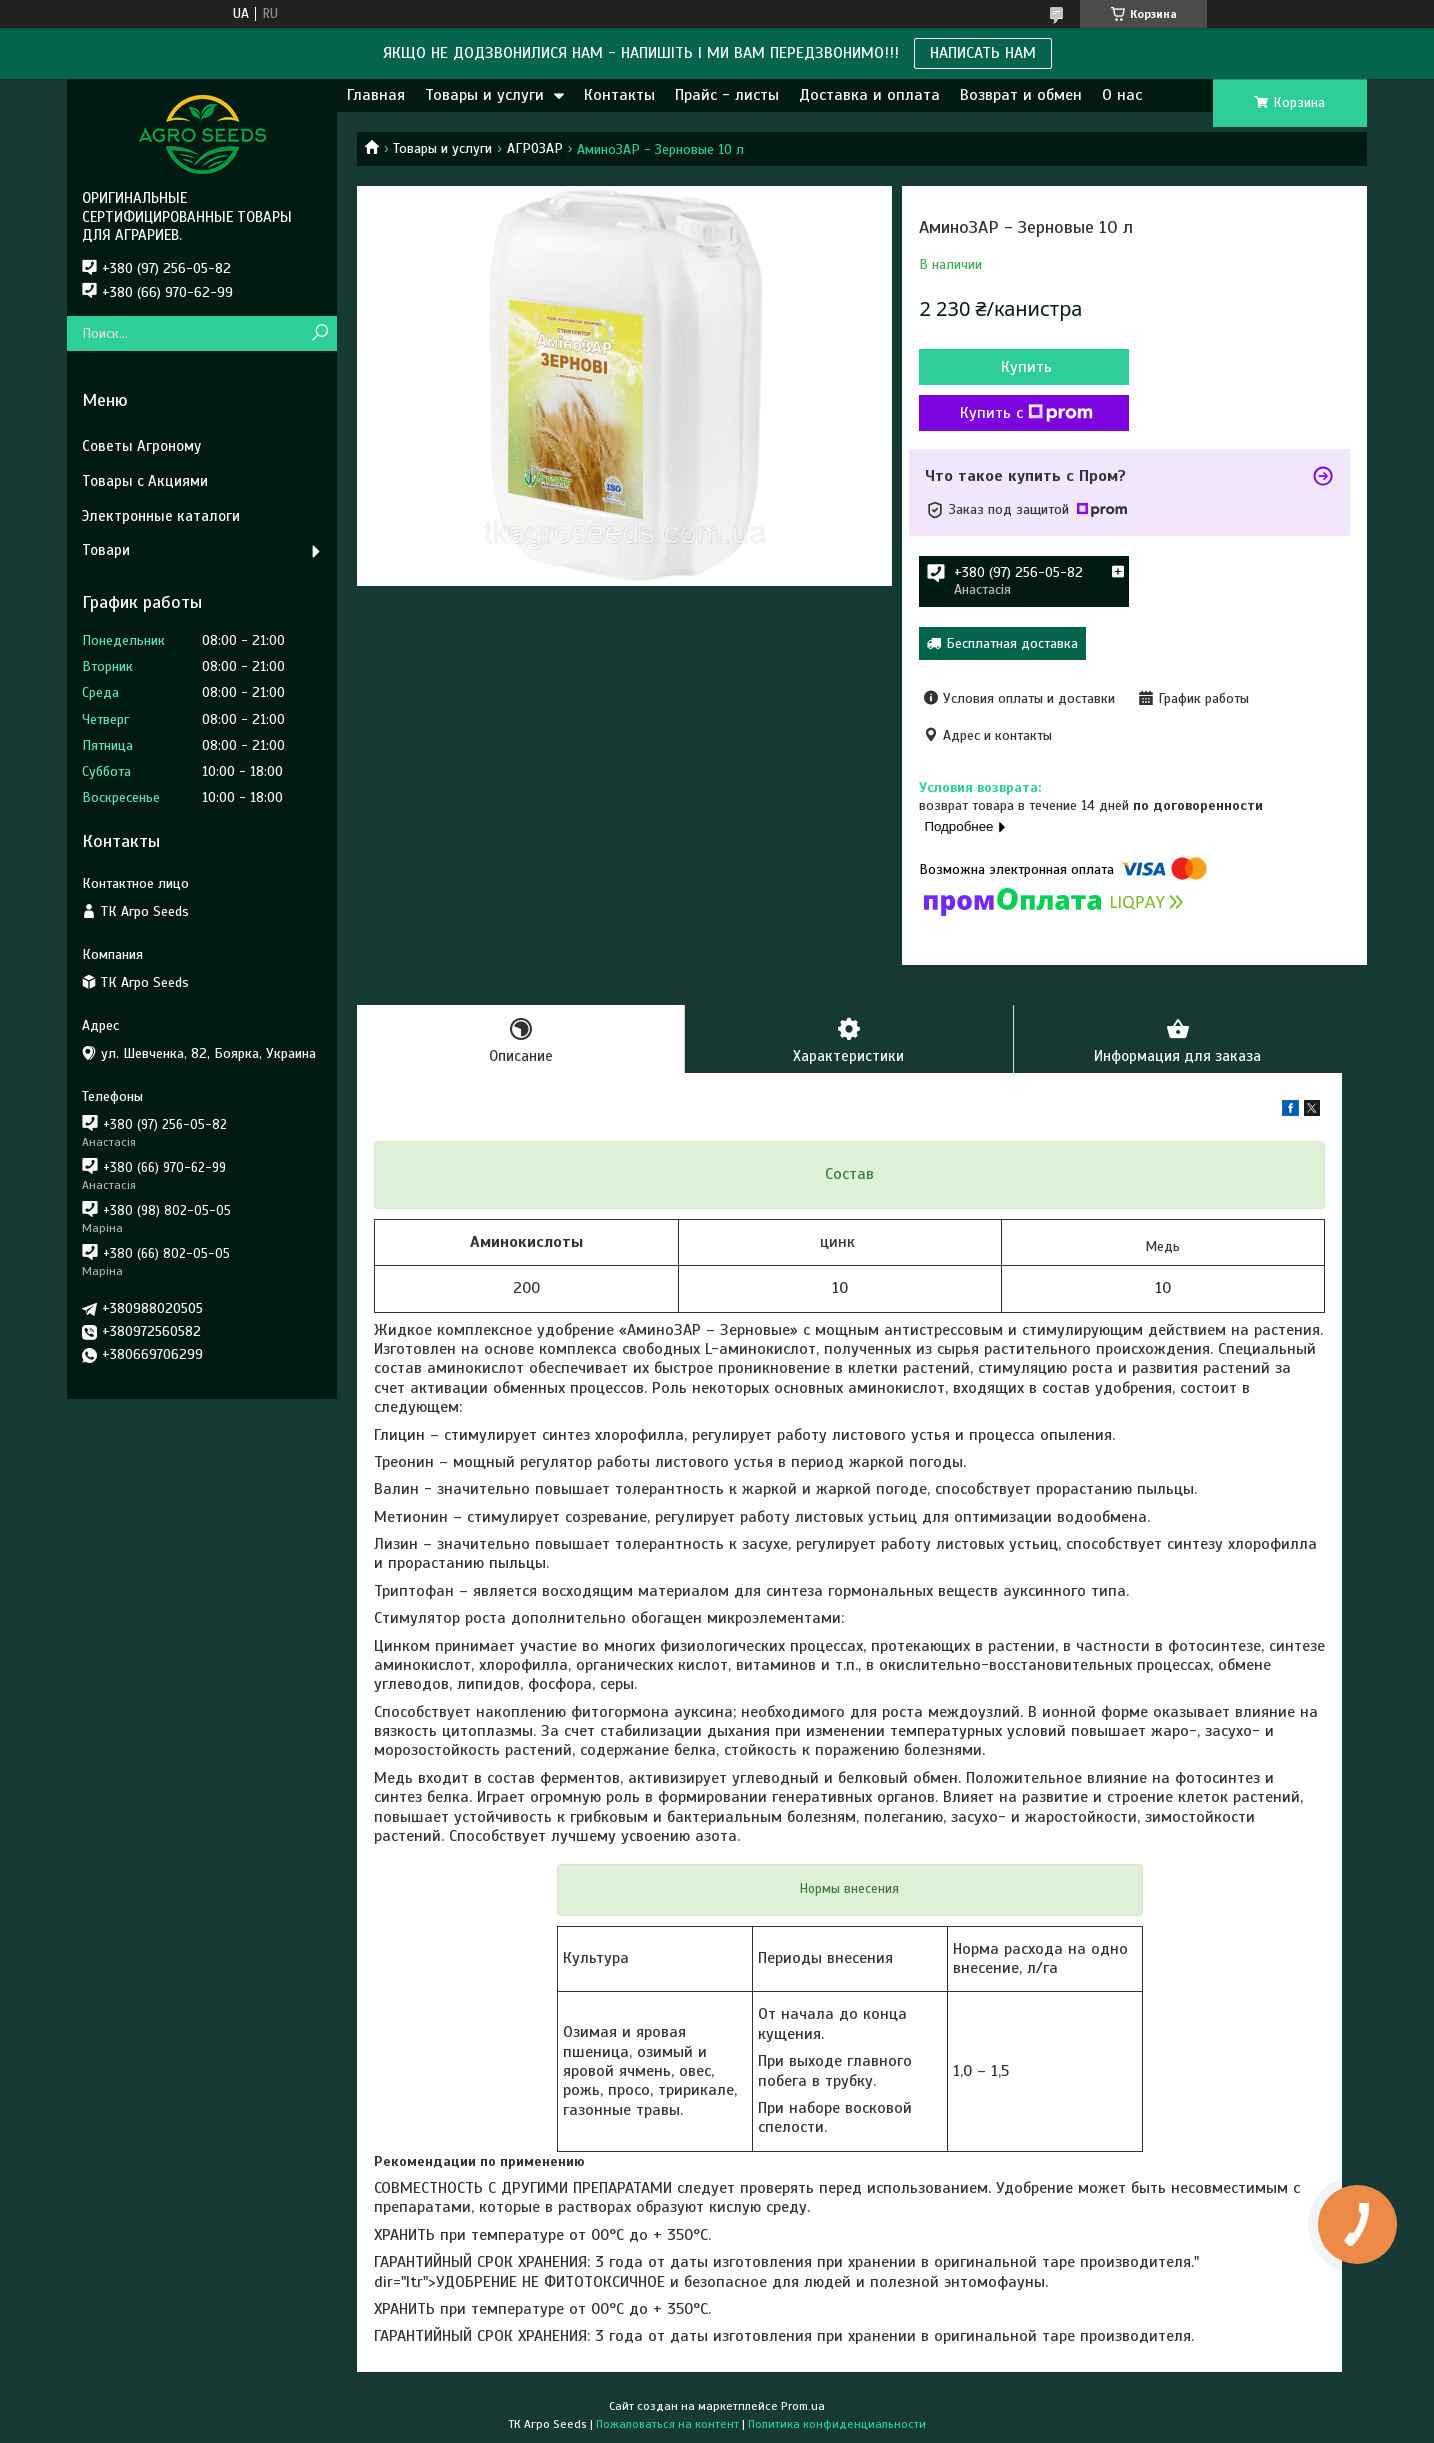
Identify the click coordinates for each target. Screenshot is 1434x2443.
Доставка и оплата (869, 95)
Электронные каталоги (161, 516)
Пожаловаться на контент (667, 2424)
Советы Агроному (141, 446)
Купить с (1026, 413)
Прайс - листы (727, 95)
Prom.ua (803, 2406)
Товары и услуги (484, 95)
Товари (106, 550)
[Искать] (319, 333)
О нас (1122, 95)
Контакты (619, 95)
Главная (376, 95)
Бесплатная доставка (1012, 643)
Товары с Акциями (145, 481)
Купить (1026, 367)
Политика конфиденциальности (837, 2424)
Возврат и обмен (1021, 95)
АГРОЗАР (535, 148)
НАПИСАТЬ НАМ (983, 53)
